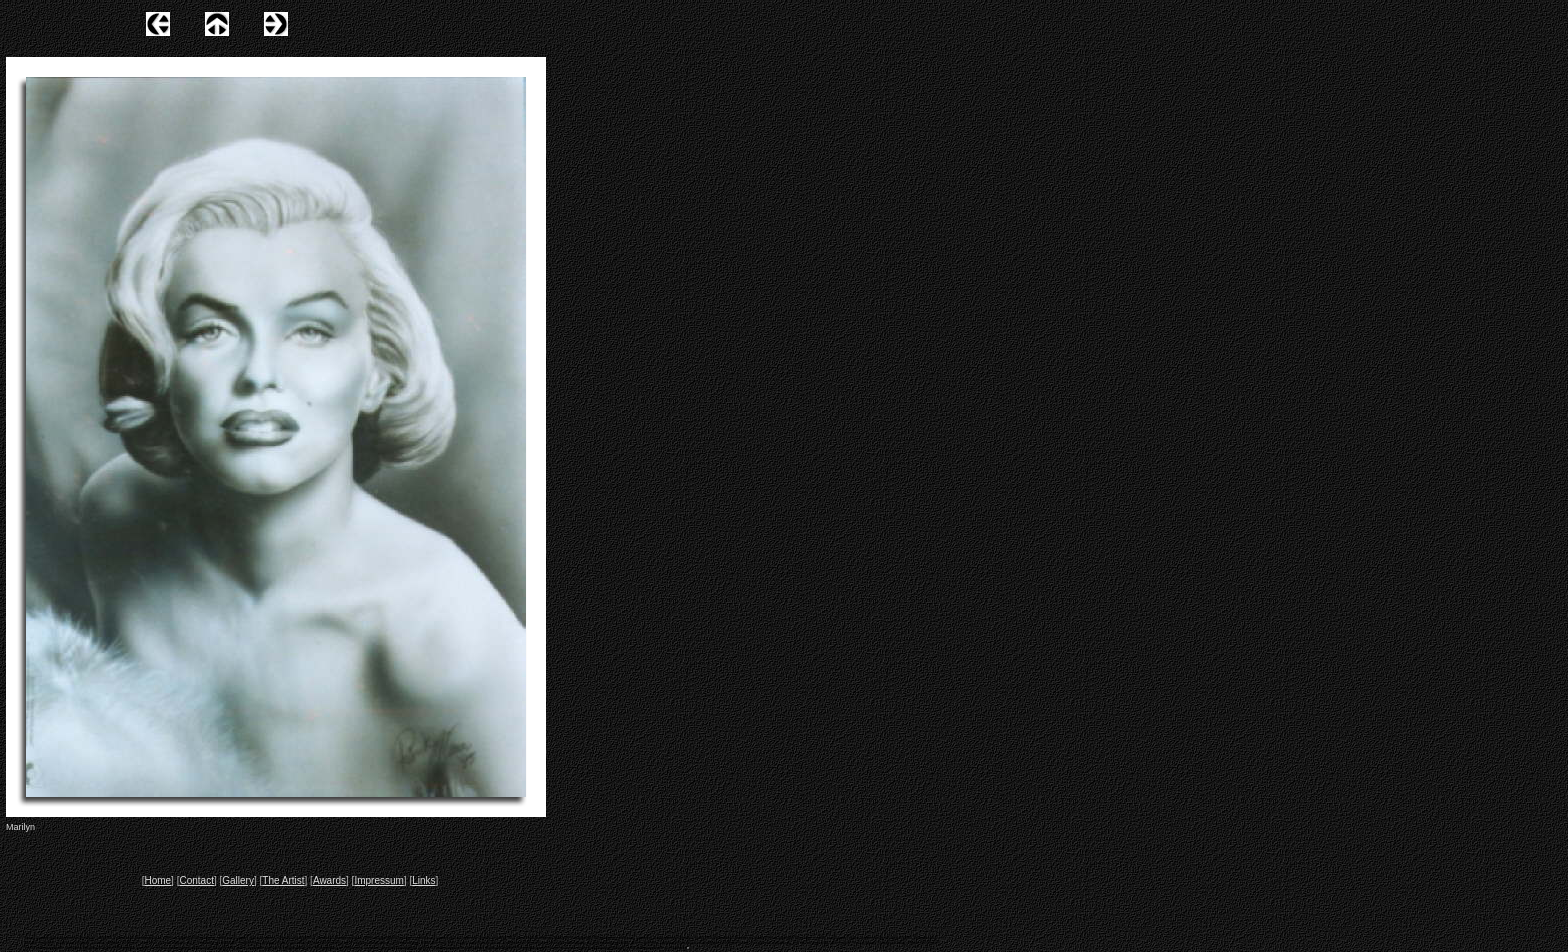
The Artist (283, 880)
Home (157, 880)
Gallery (238, 880)
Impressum (378, 880)
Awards (329, 880)
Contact (196, 880)
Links (423, 880)
